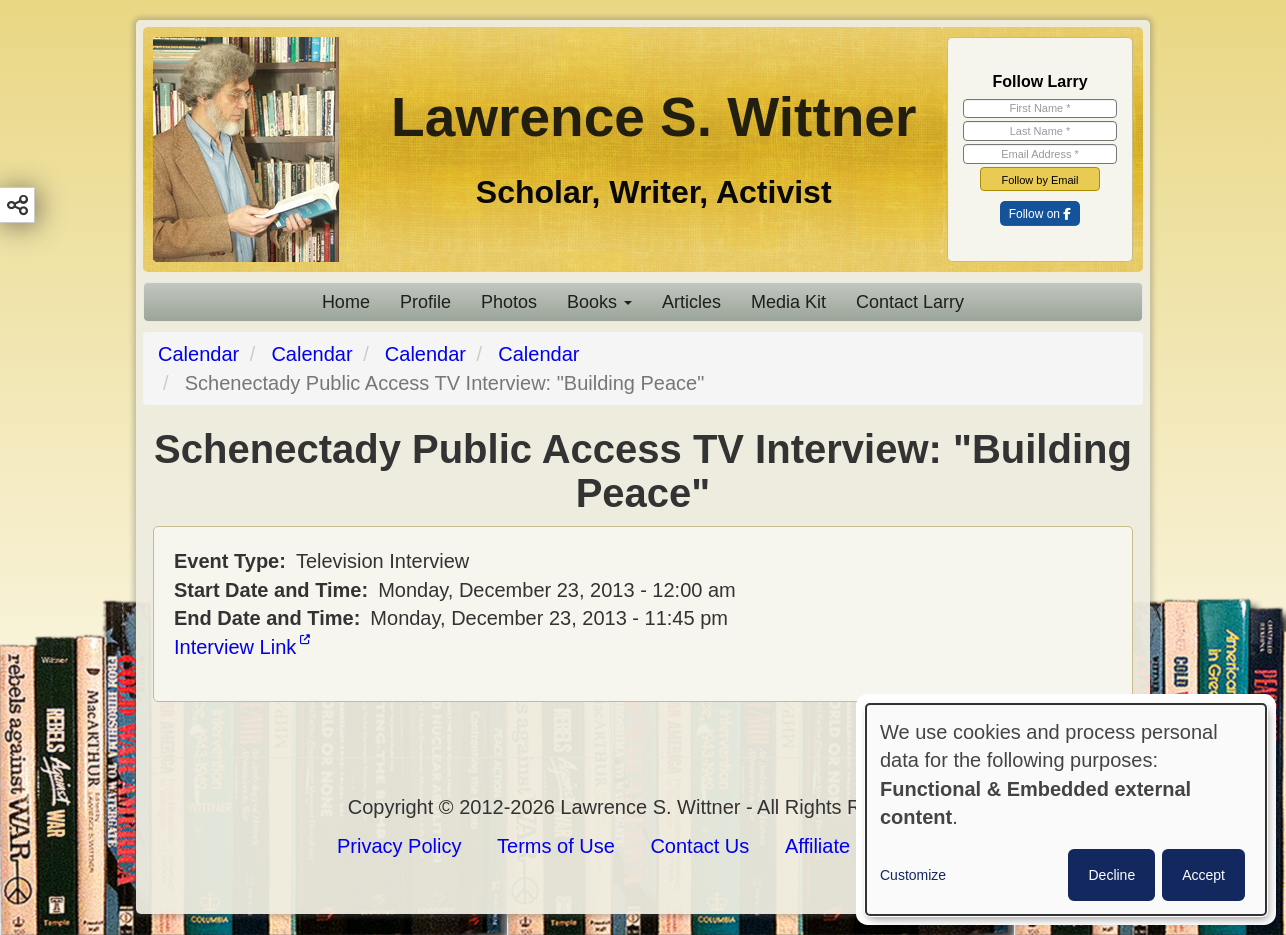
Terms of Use (556, 846)
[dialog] (1066, 809)
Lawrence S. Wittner (653, 117)
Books (599, 302)
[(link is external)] (1040, 213)
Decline (1111, 875)
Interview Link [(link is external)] (242, 647)
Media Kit (788, 302)
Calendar (198, 354)
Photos (509, 302)
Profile (425, 302)
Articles (691, 302)
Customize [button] (913, 875)
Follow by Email (1039, 180)
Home (346, 302)
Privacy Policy (399, 846)
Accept (1203, 875)
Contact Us (699, 846)
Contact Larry (910, 302)
